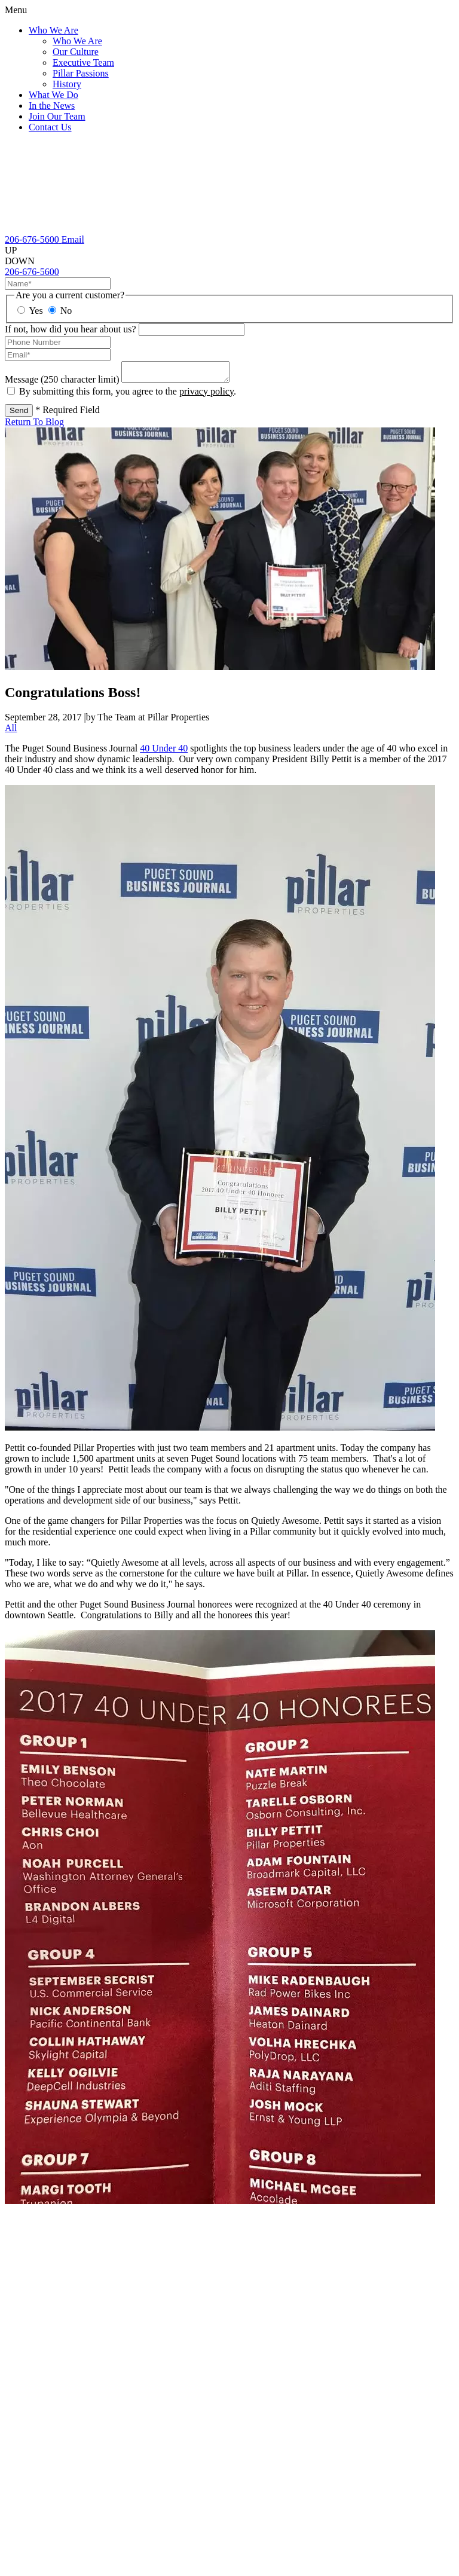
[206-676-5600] (33, 239)
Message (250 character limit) (62, 383)
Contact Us (50, 127)
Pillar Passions (81, 73)
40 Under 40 (164, 752)
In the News (52, 105)
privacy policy (206, 395)
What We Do (53, 95)
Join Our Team (57, 116)
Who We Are (53, 30)
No (60, 310)
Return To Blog (34, 425)
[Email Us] (73, 239)
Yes (30, 310)
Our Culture (76, 52)
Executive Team (83, 62)
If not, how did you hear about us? (70, 329)
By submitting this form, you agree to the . (127, 395)
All (11, 731)
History (67, 84)
